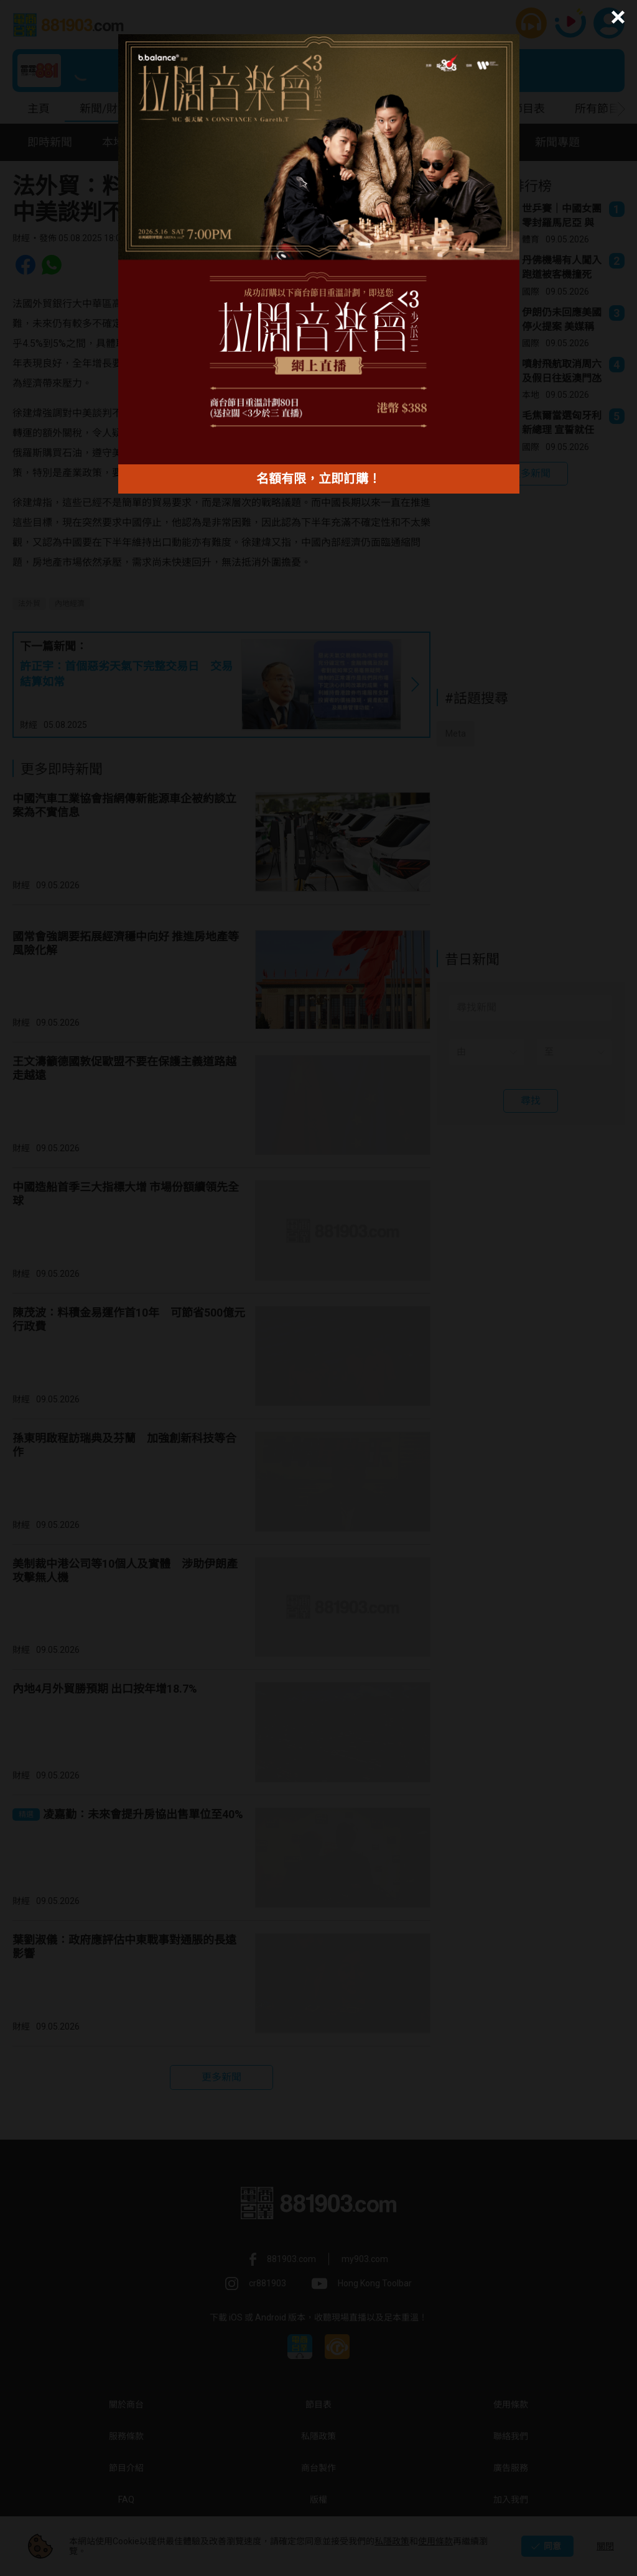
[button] (616, 17)
